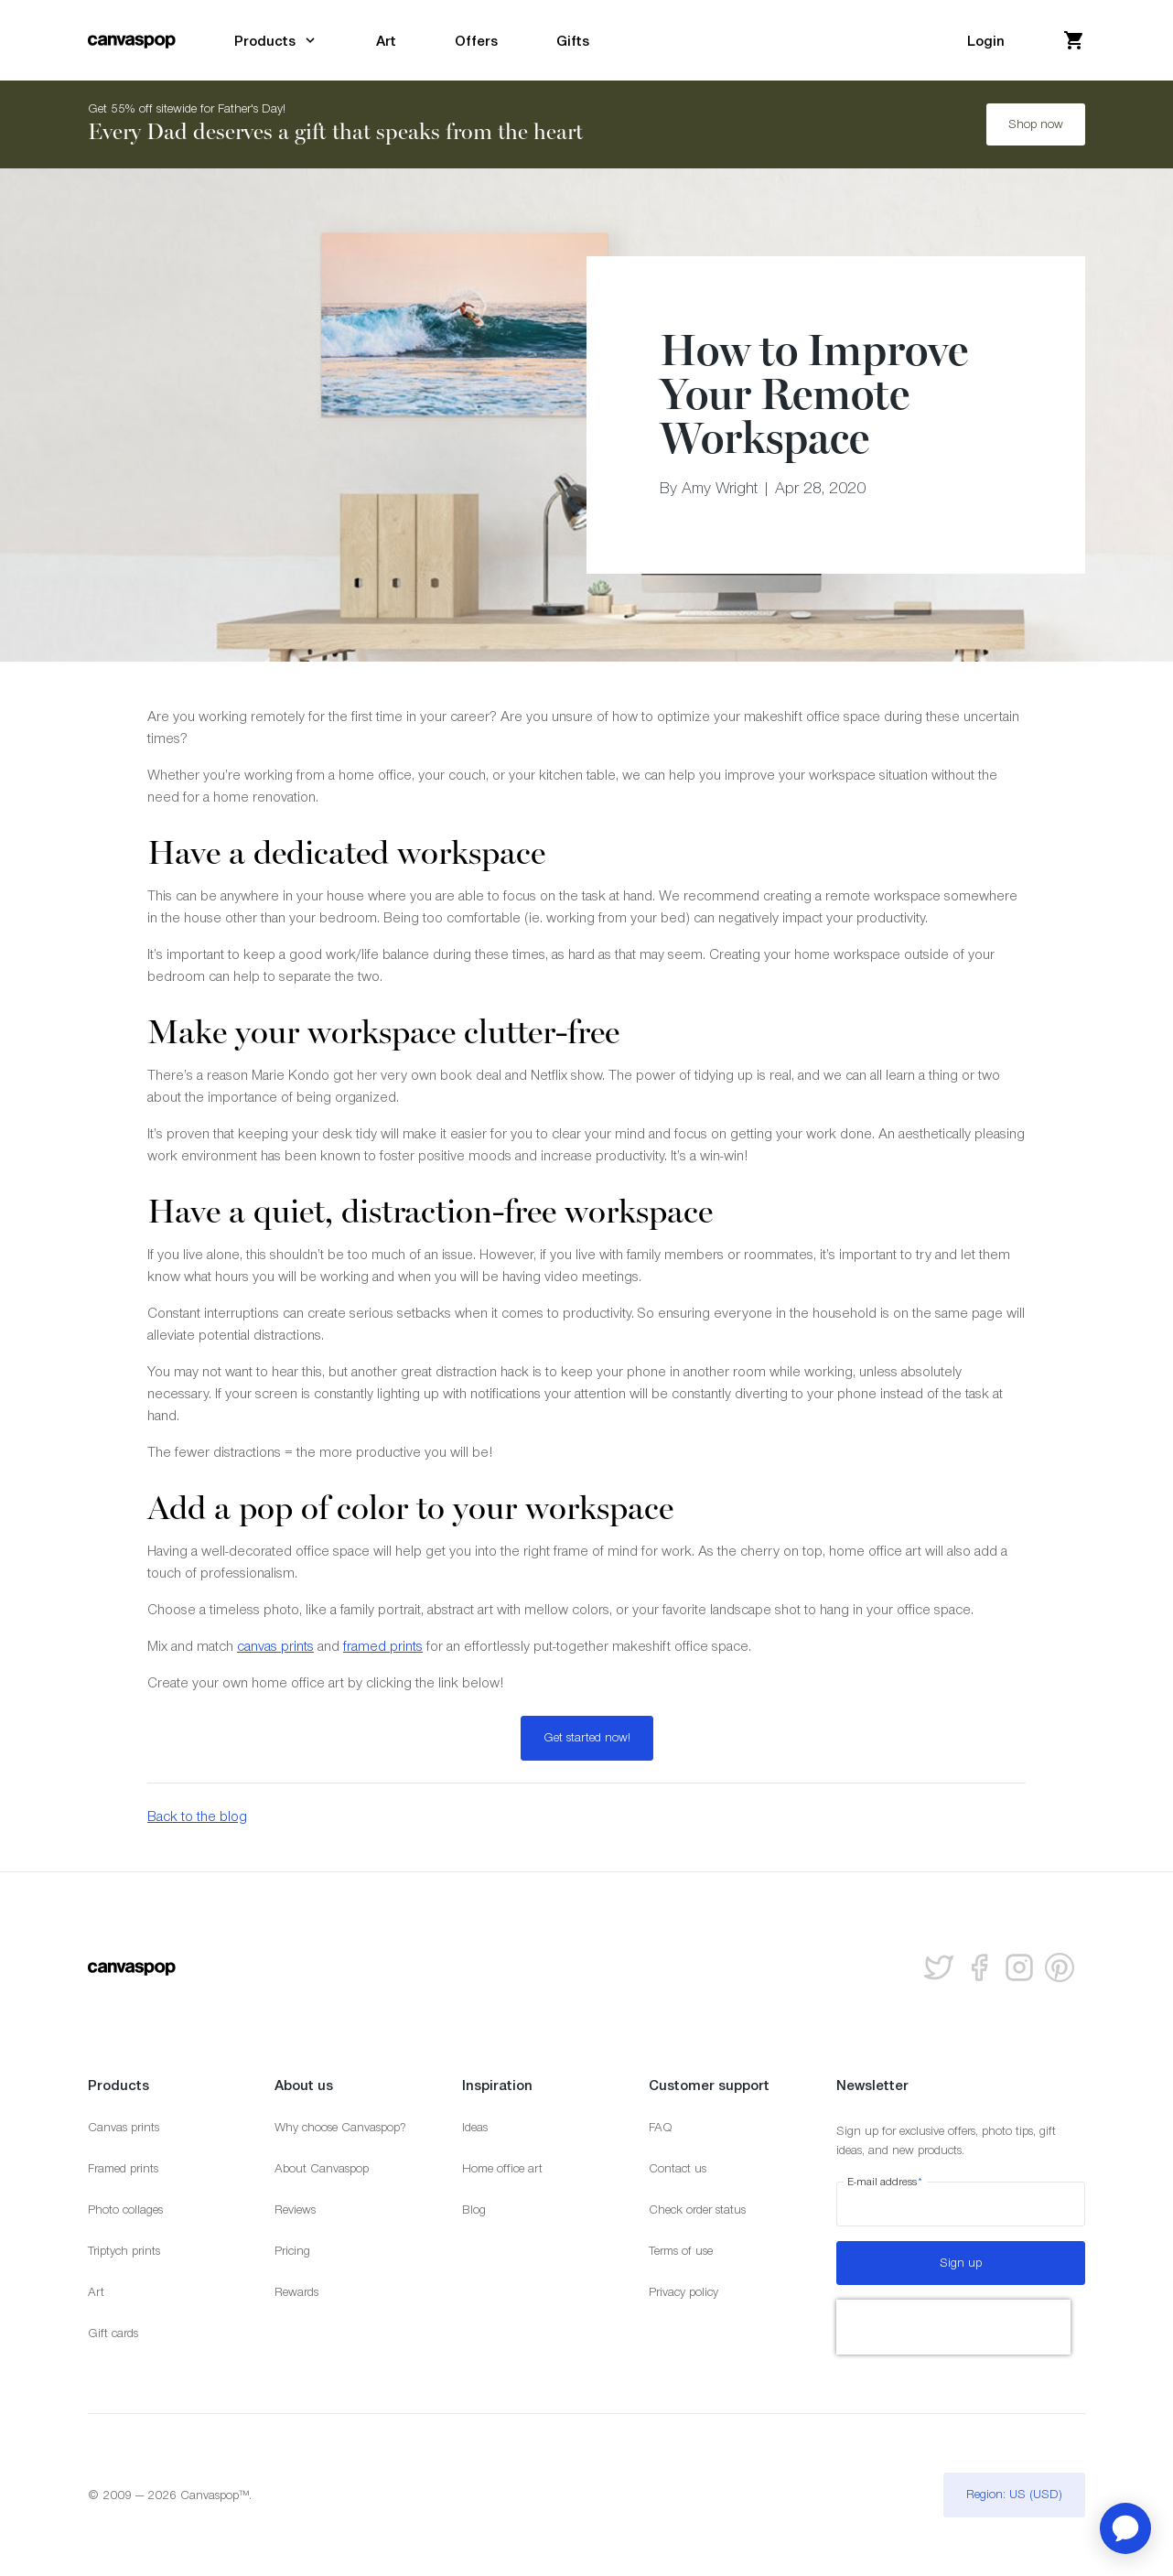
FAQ (661, 2127)
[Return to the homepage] (132, 40)
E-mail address (885, 2181)
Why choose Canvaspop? (340, 2127)
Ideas (475, 2127)
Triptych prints (124, 2251)
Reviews (295, 2209)
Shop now (1035, 124)
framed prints (383, 1646)
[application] (1125, 2528)
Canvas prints (123, 2127)
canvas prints (275, 1646)
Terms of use (681, 2251)
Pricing (292, 2251)
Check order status (697, 2209)
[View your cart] (1074, 40)
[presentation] (953, 2327)
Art (96, 2292)
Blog (474, 2209)
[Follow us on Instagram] (1019, 1967)
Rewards (296, 2292)
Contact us (677, 2168)
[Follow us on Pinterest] (1059, 1967)
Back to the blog (197, 1816)
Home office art (502, 2168)
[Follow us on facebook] (979, 1967)
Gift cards (113, 2333)
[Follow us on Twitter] (938, 1967)
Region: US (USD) (1014, 2494)
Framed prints (123, 2168)
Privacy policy (683, 2292)
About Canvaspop (321, 2168)
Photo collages (125, 2209)
